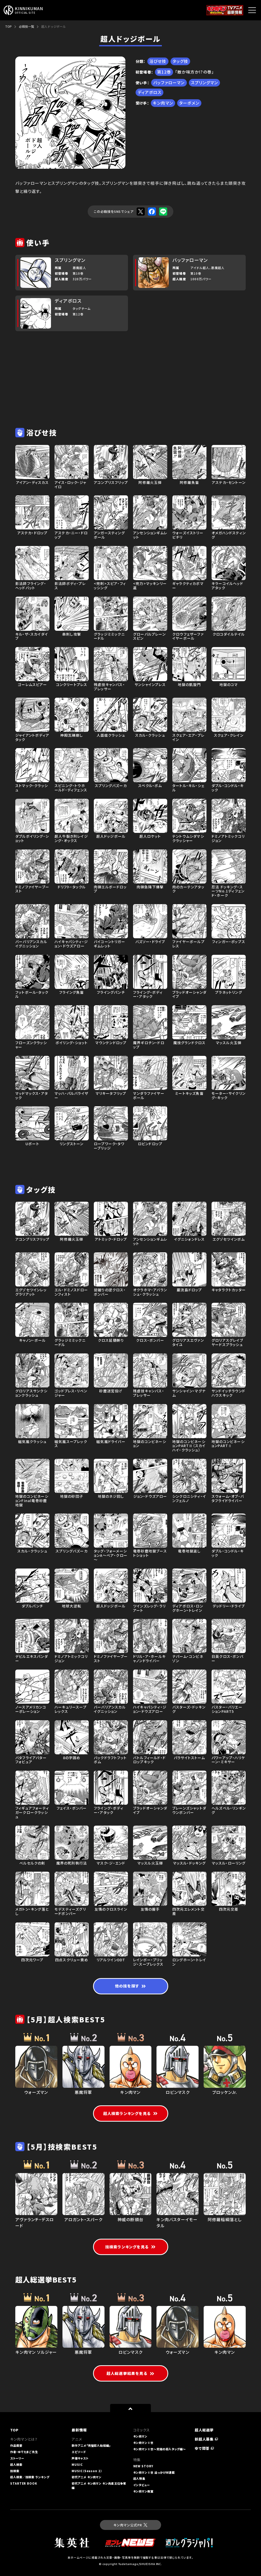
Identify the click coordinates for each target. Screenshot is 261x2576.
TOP (8, 26)
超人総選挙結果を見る (130, 2373)
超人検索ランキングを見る (130, 2113)
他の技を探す (130, 1986)
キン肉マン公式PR (130, 2525)
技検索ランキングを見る (130, 2246)
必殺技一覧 (26, 26)
